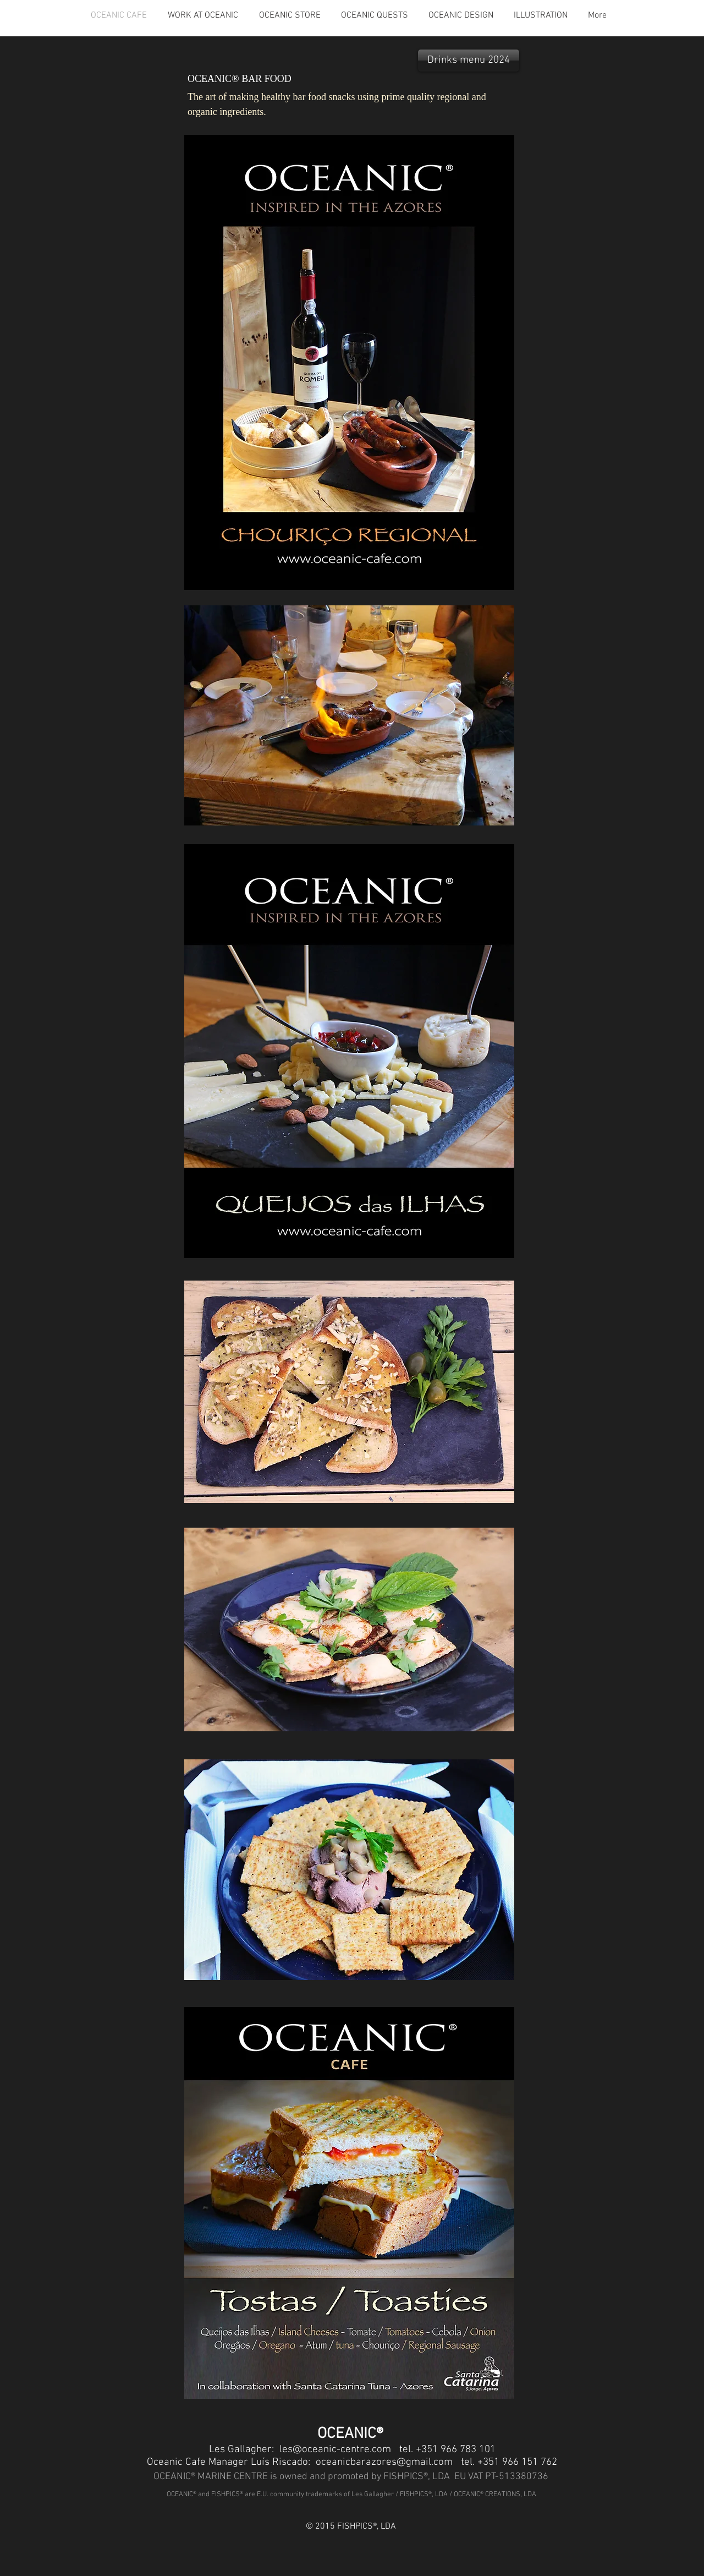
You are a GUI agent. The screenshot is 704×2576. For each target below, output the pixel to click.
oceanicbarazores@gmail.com (384, 2462)
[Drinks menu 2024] (468, 61)
